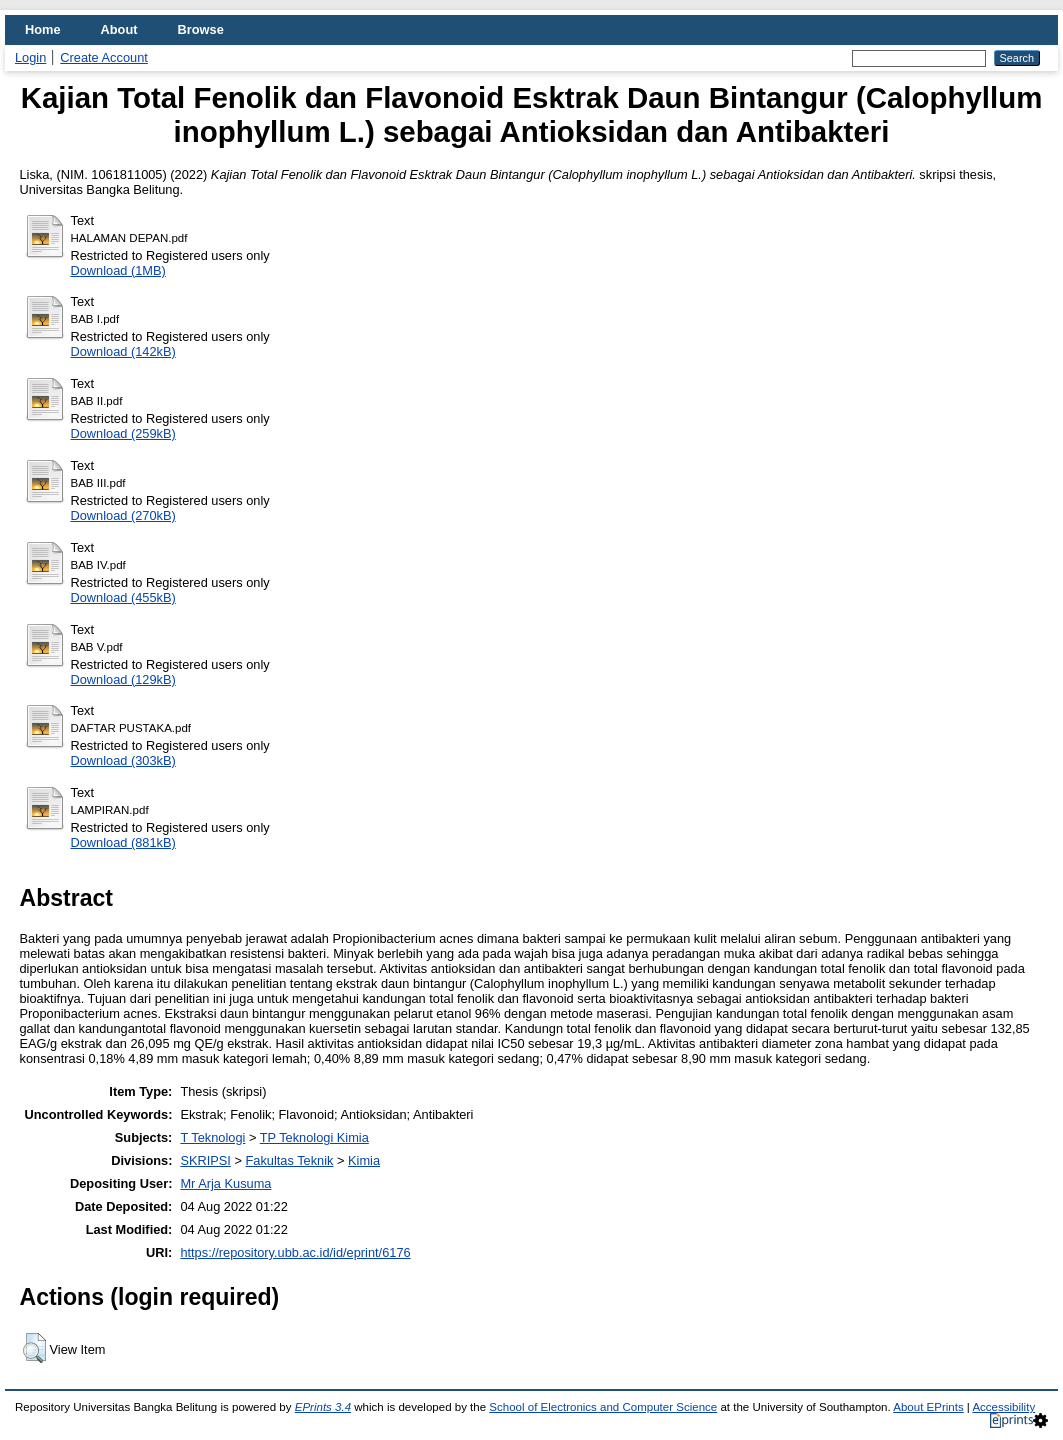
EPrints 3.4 (323, 1407)
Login (30, 57)
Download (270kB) (123, 515)
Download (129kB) (123, 679)
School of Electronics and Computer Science (603, 1407)
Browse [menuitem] (201, 29)
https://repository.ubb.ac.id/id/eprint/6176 (295, 1252)
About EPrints (928, 1407)
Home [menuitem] (43, 29)
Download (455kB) (123, 597)
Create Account (104, 57)
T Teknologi (212, 1137)
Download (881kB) (123, 842)
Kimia (364, 1160)
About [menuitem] (119, 29)
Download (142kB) (123, 351)
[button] (34, 1348)
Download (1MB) (118, 270)
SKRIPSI (205, 1160)
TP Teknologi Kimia (314, 1137)
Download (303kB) (123, 760)
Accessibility (1003, 1407)
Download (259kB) (123, 433)
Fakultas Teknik (289, 1160)
